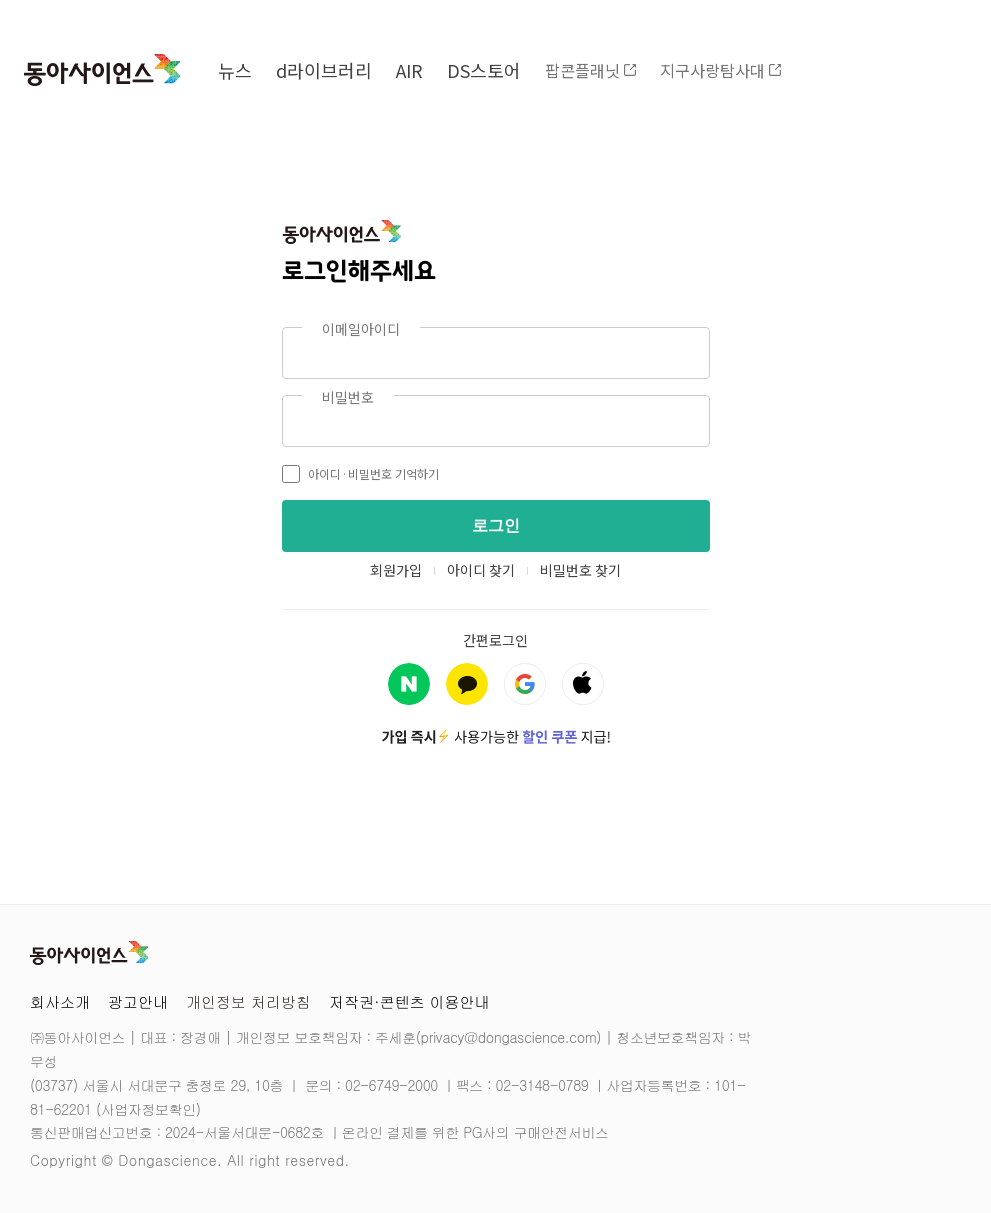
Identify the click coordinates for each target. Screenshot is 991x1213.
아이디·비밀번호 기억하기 (360, 474)
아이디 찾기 (481, 570)
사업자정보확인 (148, 1109)
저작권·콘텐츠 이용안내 (409, 1001)
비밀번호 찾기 (580, 570)
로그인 (496, 525)
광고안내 (138, 1001)
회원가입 (396, 570)
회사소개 (60, 1001)
